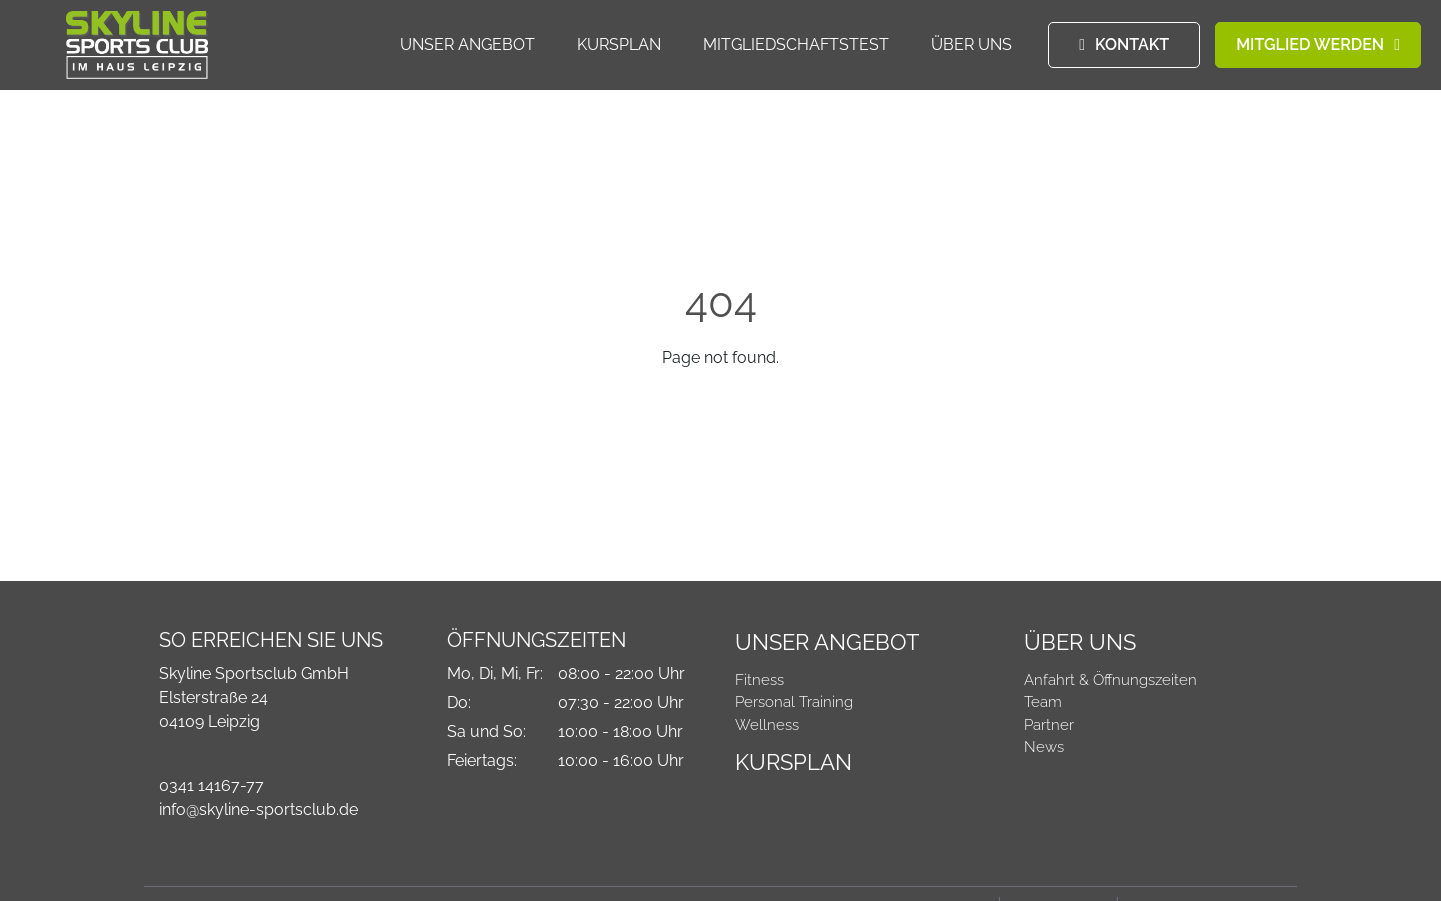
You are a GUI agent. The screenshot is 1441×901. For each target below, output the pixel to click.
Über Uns (971, 45)
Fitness (759, 680)
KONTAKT (1132, 45)
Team (1043, 702)
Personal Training (794, 702)
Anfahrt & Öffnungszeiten (1110, 680)
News (1044, 747)
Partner (1049, 725)
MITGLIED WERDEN (1310, 45)
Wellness (767, 725)
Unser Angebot (467, 45)
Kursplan (619, 45)
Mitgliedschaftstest (796, 45)
